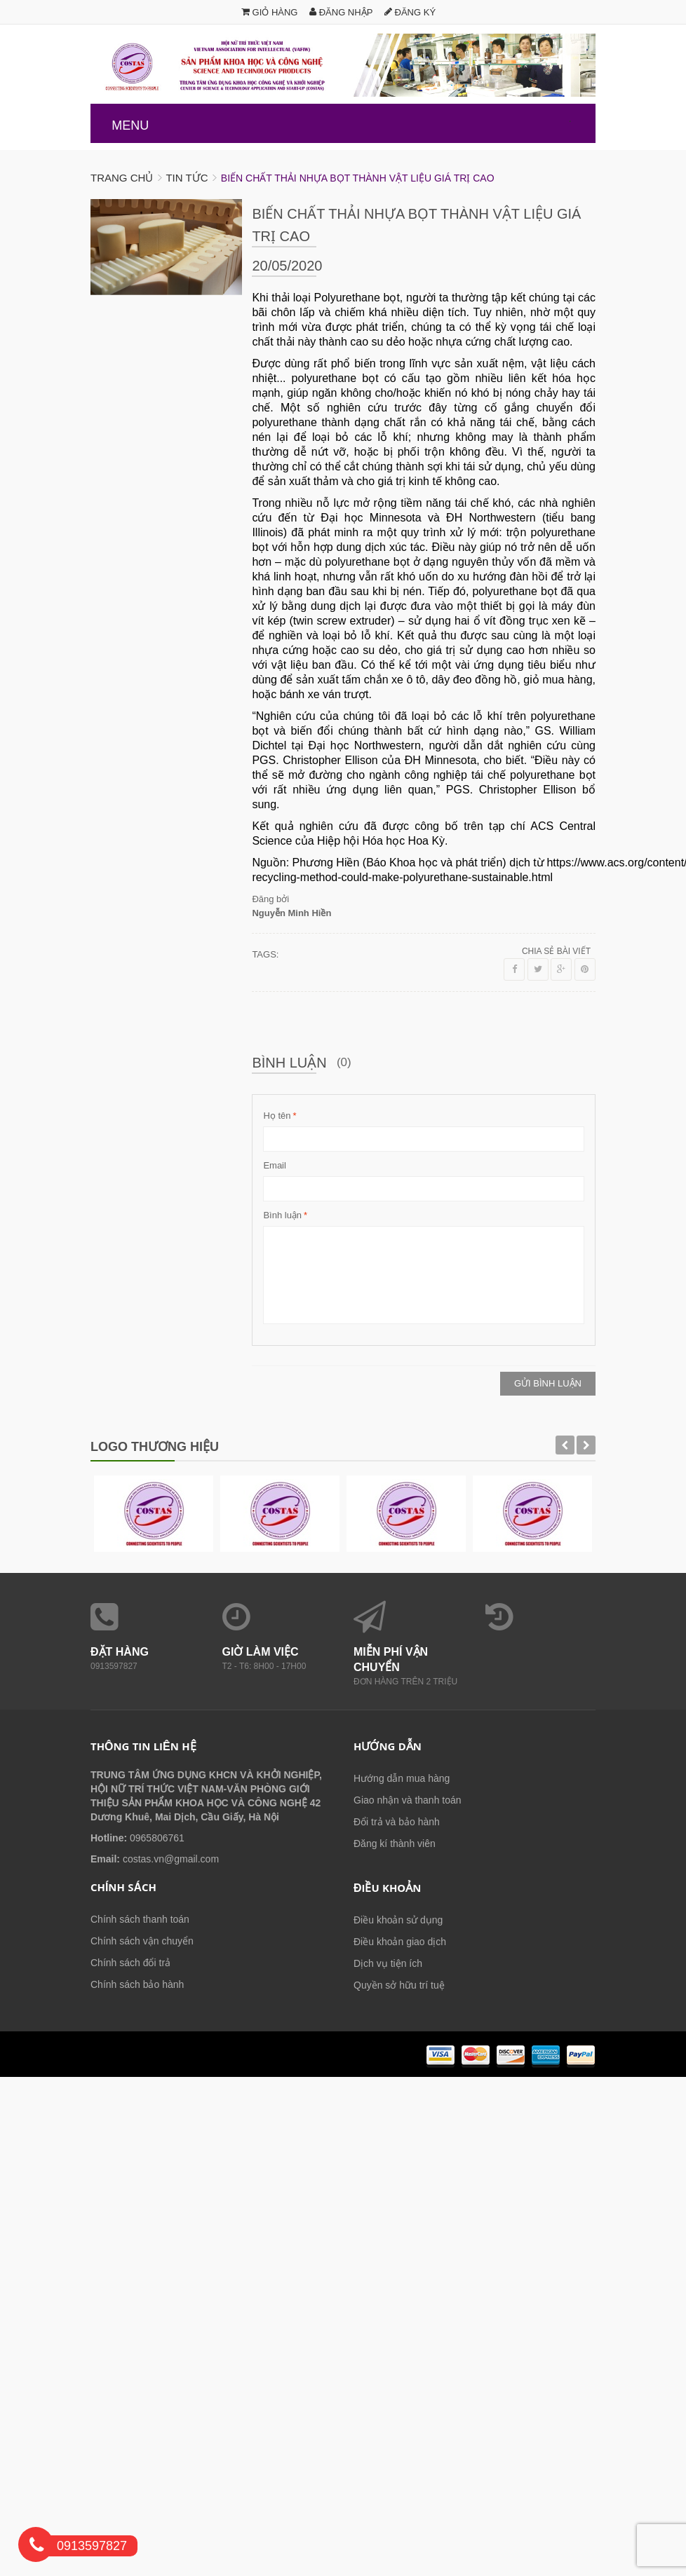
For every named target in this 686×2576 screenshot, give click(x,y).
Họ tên (276, 1116)
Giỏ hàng (269, 12)
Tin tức (187, 178)
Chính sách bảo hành (137, 1984)
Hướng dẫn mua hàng (402, 1778)
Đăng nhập (340, 12)
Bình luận (282, 1215)
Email (274, 1165)
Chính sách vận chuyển (142, 1941)
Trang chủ (121, 178)
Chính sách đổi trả (130, 1962)
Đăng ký (410, 12)
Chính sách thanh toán (139, 1919)
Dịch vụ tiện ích (388, 1963)
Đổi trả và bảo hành (397, 1821)
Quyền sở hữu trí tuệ (399, 1985)
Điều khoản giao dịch (400, 1941)
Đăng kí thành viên (395, 1843)
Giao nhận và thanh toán (408, 1800)
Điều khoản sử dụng (398, 1920)
